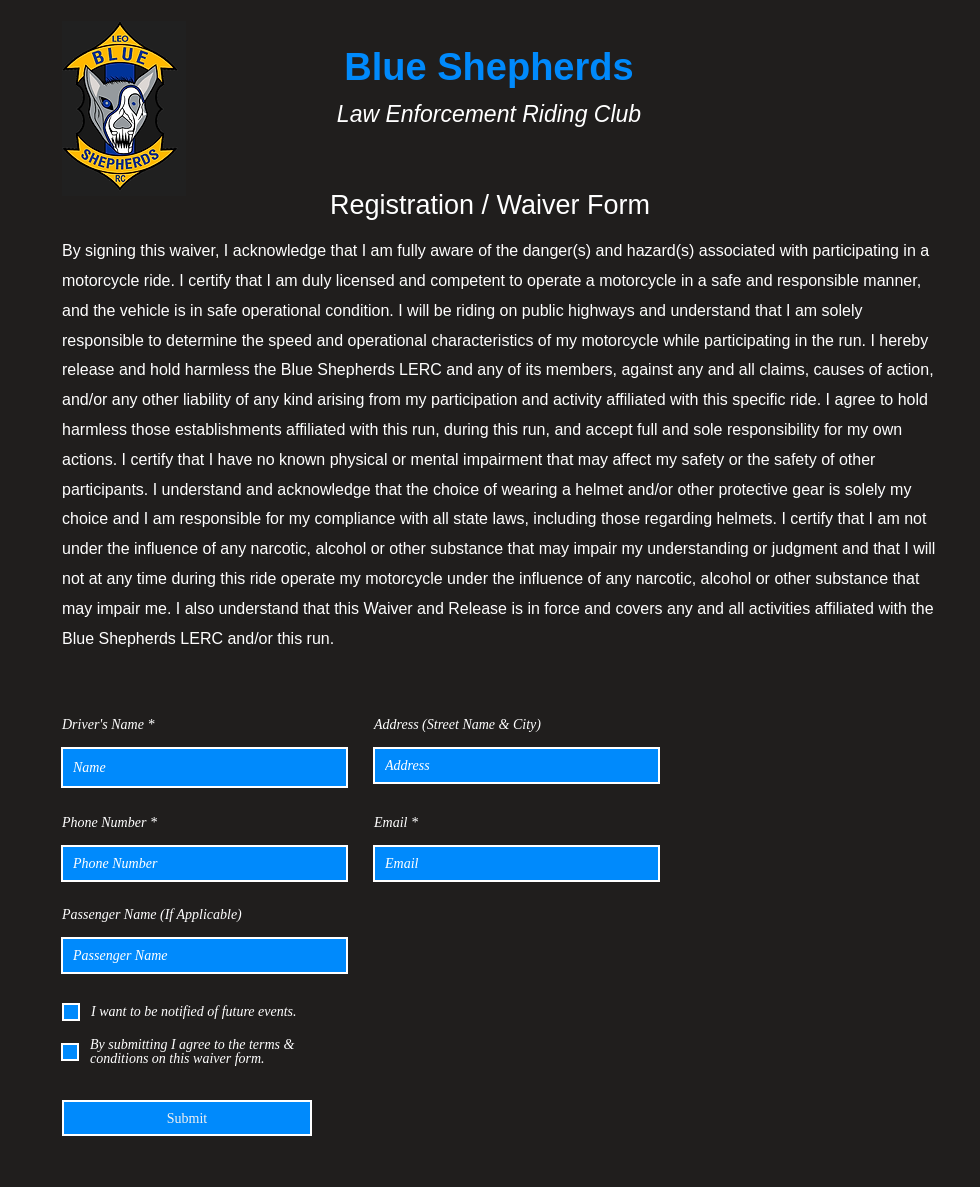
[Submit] (187, 1118)
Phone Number (104, 823)
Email (390, 823)
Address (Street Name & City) (457, 725)
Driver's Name (103, 725)
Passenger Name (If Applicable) (152, 915)
